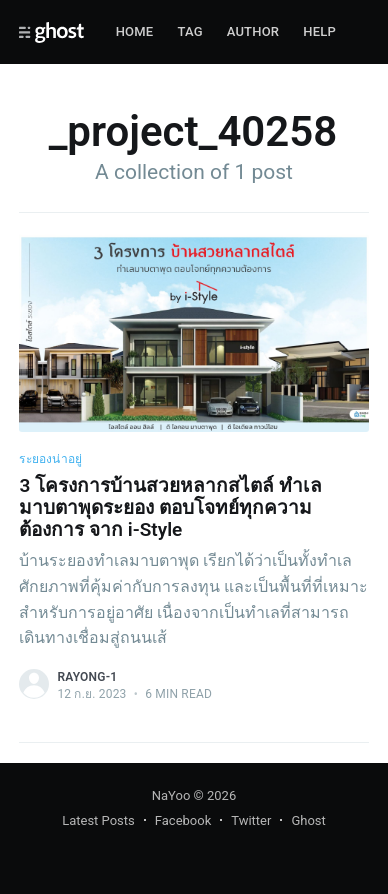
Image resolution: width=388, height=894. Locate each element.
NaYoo (171, 795)
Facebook (183, 820)
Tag (189, 31)
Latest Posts (98, 820)
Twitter (251, 820)
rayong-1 (87, 677)
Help (319, 31)
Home (135, 31)
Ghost (308, 820)
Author (253, 31)
